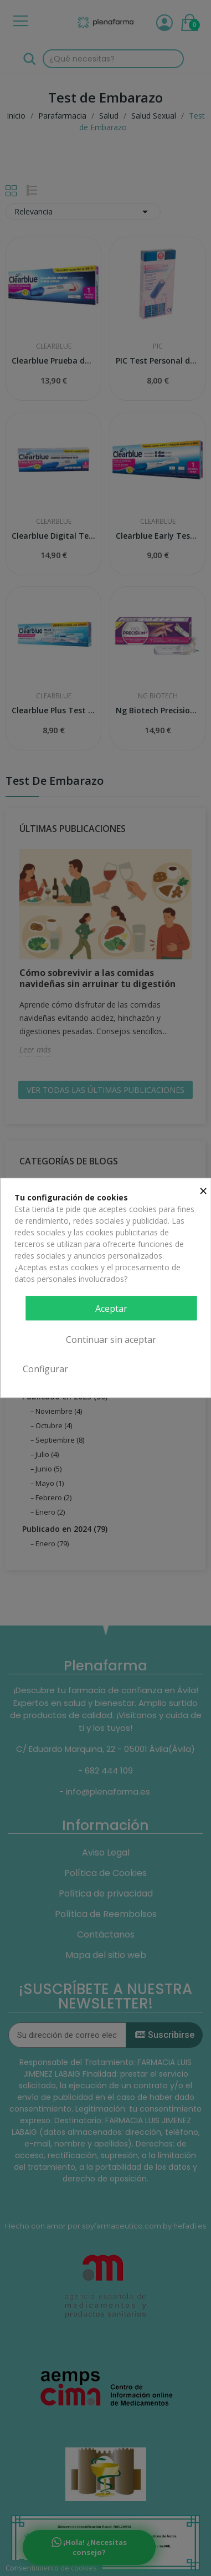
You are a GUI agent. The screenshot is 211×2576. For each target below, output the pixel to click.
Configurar (45, 1369)
